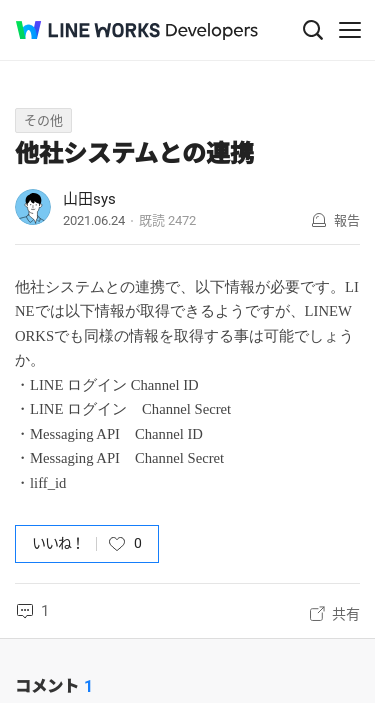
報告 (347, 220)
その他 (43, 120)
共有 (346, 614)
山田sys (89, 199)
